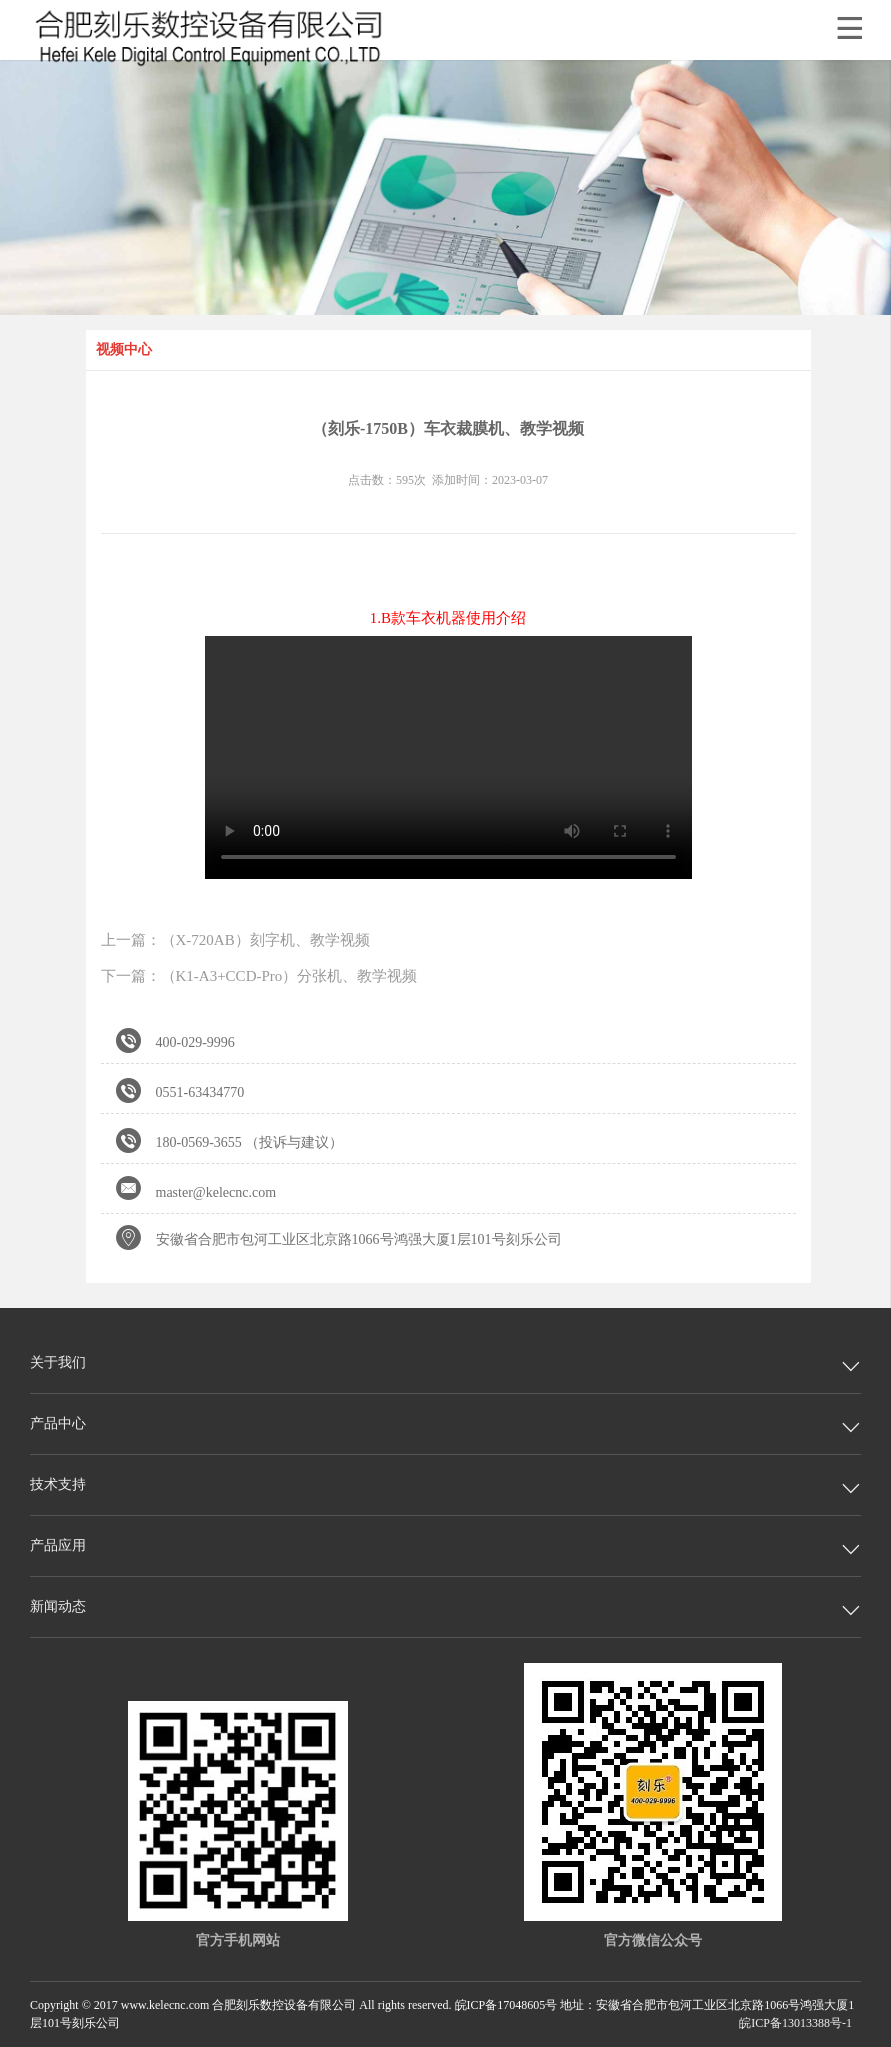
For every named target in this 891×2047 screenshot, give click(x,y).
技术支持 (58, 1484)
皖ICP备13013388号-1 (795, 2023)
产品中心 (58, 1423)
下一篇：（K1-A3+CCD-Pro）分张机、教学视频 (259, 976)
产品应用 (58, 1545)
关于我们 (58, 1362)
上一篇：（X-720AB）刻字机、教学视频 (235, 940)
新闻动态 (58, 1606)
